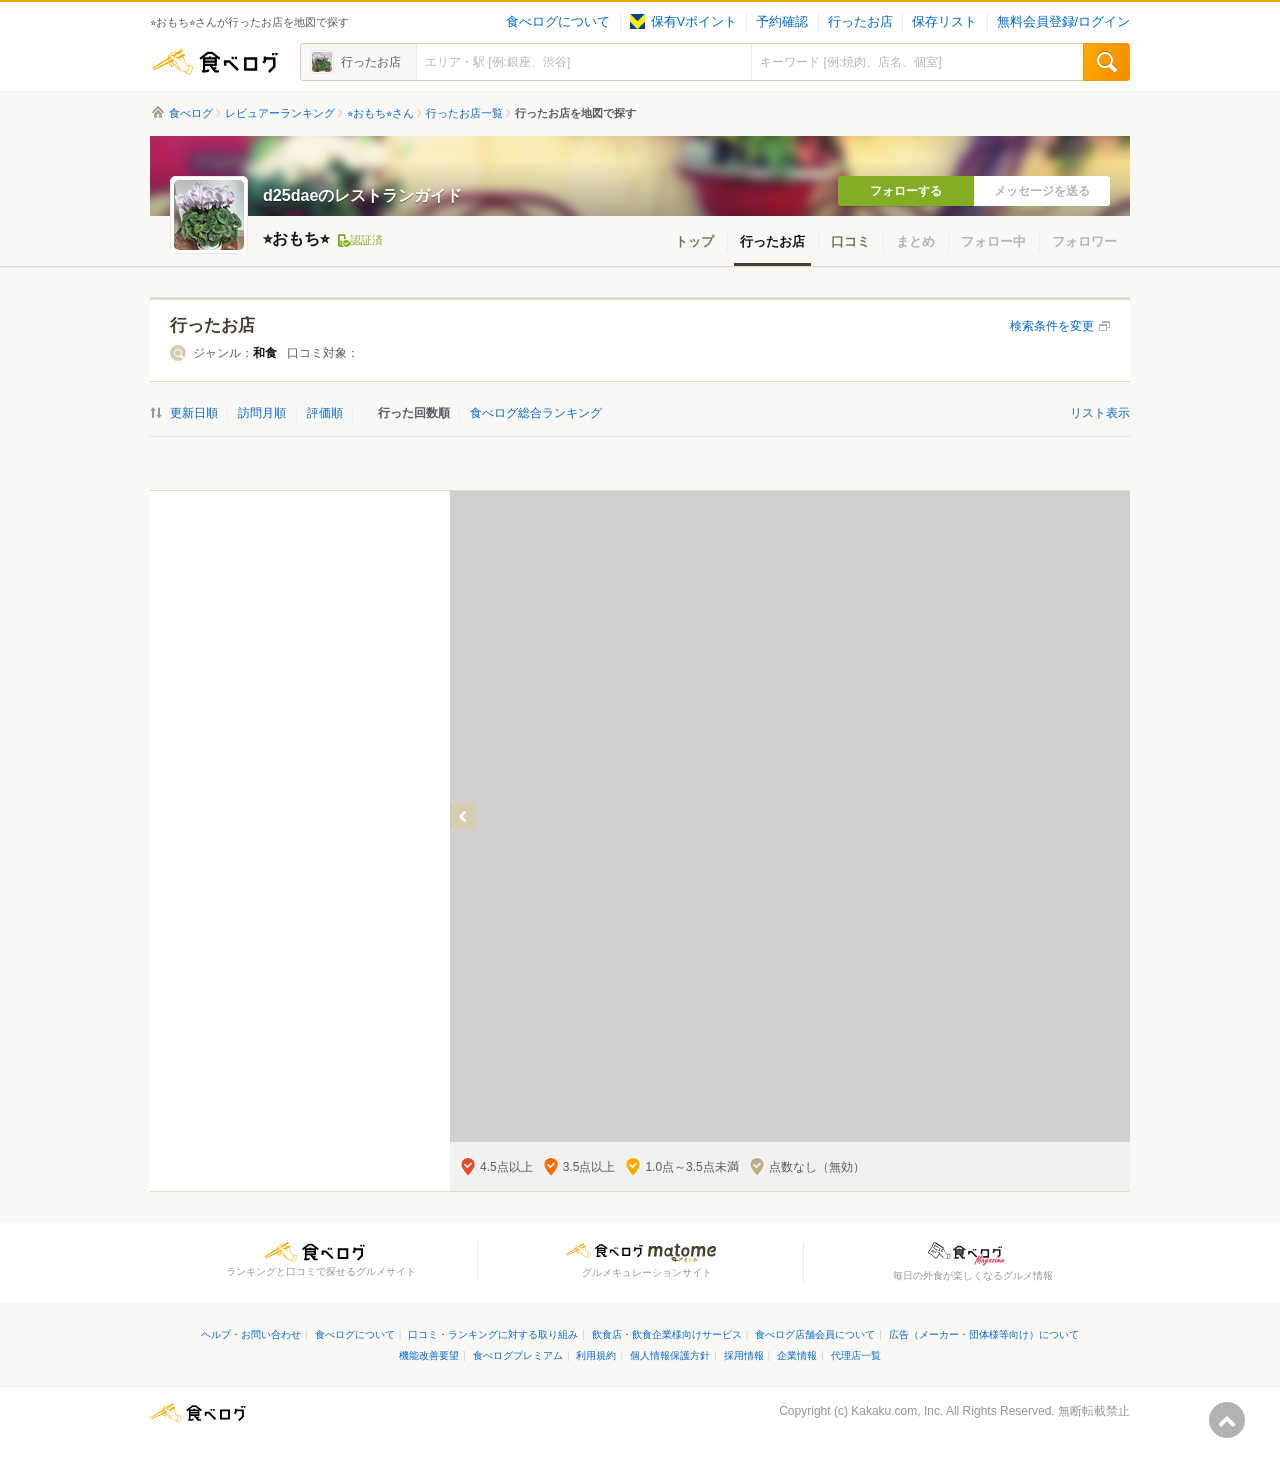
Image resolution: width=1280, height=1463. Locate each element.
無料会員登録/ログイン (1063, 22)
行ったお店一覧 (464, 113)
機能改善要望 (429, 1355)
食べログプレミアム (518, 1355)
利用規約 (596, 1355)
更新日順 (194, 413)
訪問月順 (262, 413)
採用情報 (744, 1355)
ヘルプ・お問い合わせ (251, 1334)
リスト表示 (1100, 413)
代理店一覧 (856, 1355)
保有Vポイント (683, 22)
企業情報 (797, 1355)
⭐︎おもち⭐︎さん (380, 113)
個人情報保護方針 (670, 1355)
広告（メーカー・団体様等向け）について (984, 1334)
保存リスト (944, 22)
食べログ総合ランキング (536, 413)
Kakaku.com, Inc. (897, 1411)
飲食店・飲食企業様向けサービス (667, 1334)
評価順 (325, 413)
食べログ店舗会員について (815, 1334)
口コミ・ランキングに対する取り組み (493, 1334)
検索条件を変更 (1052, 326)
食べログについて (558, 22)
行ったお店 (860, 22)
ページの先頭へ (1227, 1420)
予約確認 (782, 22)
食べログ (215, 62)
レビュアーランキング (280, 113)
